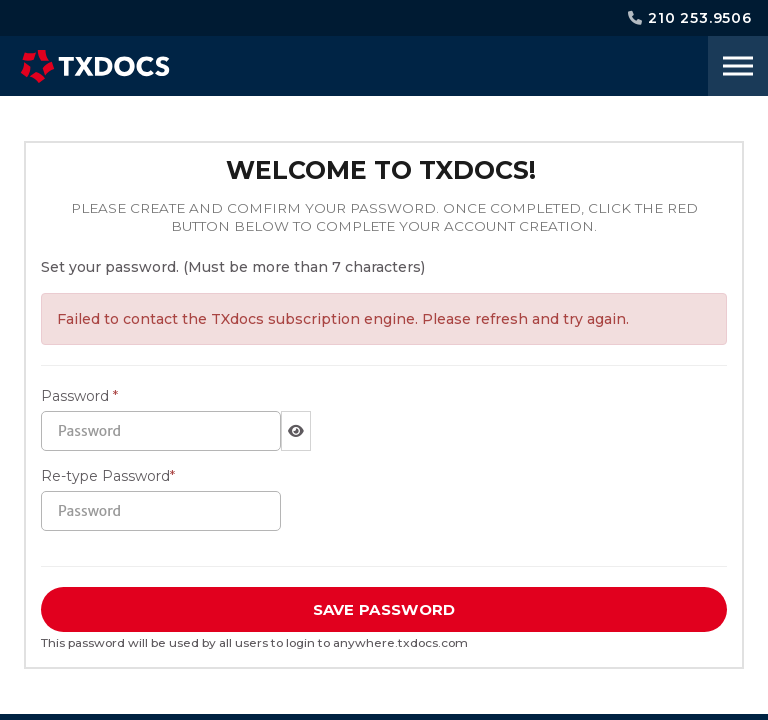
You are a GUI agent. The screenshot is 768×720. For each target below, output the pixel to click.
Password (79, 396)
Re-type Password (108, 476)
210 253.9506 (690, 18)
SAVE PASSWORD (384, 609)
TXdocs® (95, 66)
